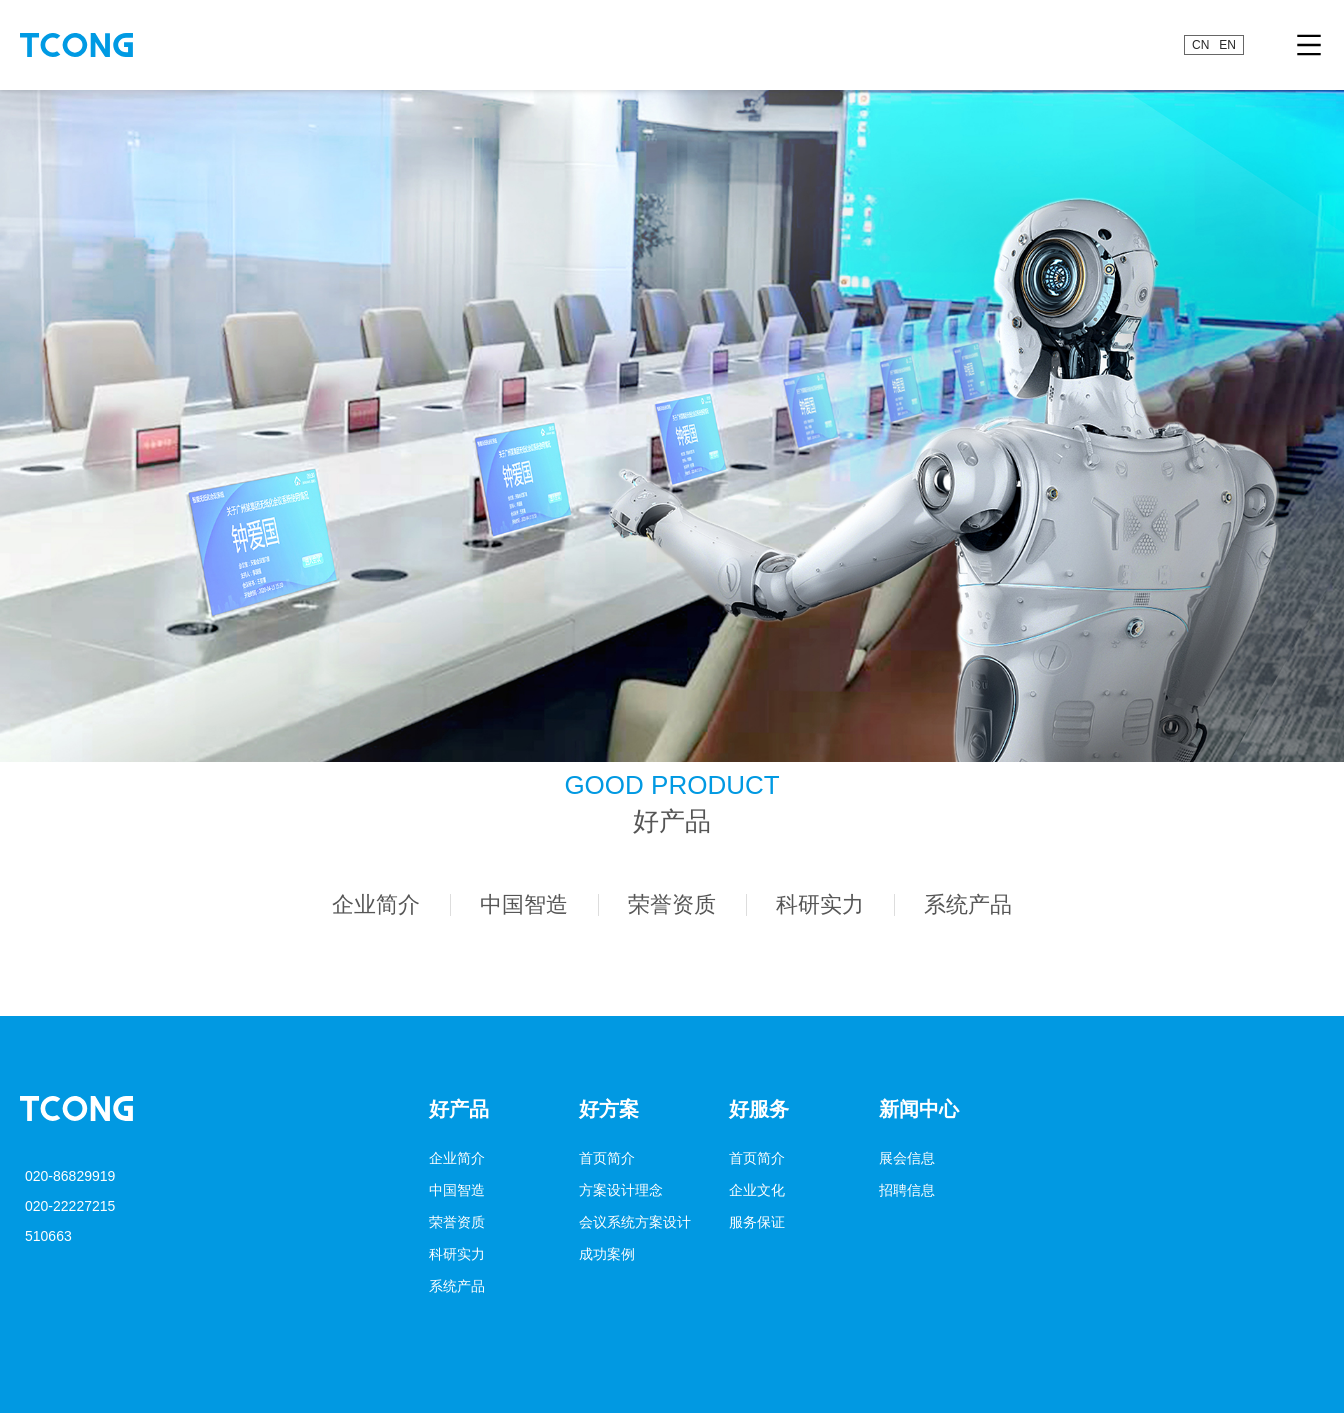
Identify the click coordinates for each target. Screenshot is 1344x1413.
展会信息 (907, 1158)
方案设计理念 (621, 1190)
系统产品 (457, 1286)
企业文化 (757, 1190)
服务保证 (757, 1222)
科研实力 (457, 1254)
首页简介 (607, 1158)
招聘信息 (907, 1190)
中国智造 (457, 1190)
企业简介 (457, 1158)
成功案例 (607, 1254)
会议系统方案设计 (635, 1222)
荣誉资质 (457, 1222)
